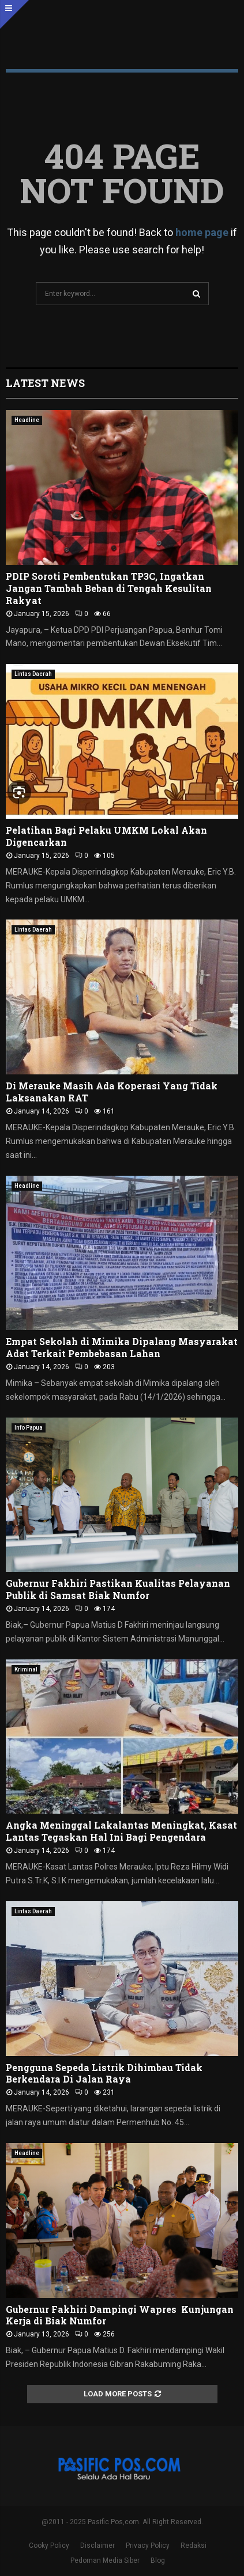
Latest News (45, 383)
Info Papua (28, 1427)
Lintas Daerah (33, 674)
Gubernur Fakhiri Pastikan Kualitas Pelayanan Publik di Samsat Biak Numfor (118, 1589)
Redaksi (194, 2545)
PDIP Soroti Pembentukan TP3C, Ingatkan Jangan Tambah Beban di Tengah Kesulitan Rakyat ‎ (109, 588)
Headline (26, 420)
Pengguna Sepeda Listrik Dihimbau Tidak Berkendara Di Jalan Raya (104, 2073)
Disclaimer (97, 2545)
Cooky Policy (49, 2545)
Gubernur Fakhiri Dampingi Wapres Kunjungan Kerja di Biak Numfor (120, 2315)
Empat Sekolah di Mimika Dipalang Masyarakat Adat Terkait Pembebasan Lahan (122, 1347)
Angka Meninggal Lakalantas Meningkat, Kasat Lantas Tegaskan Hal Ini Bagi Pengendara (121, 1831)
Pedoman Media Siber (105, 2560)
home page (201, 232)
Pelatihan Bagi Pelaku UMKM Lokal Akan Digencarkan (106, 836)
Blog (158, 2560)
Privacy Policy (148, 2545)
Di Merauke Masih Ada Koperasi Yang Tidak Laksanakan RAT (111, 1092)
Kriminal (25, 1669)
